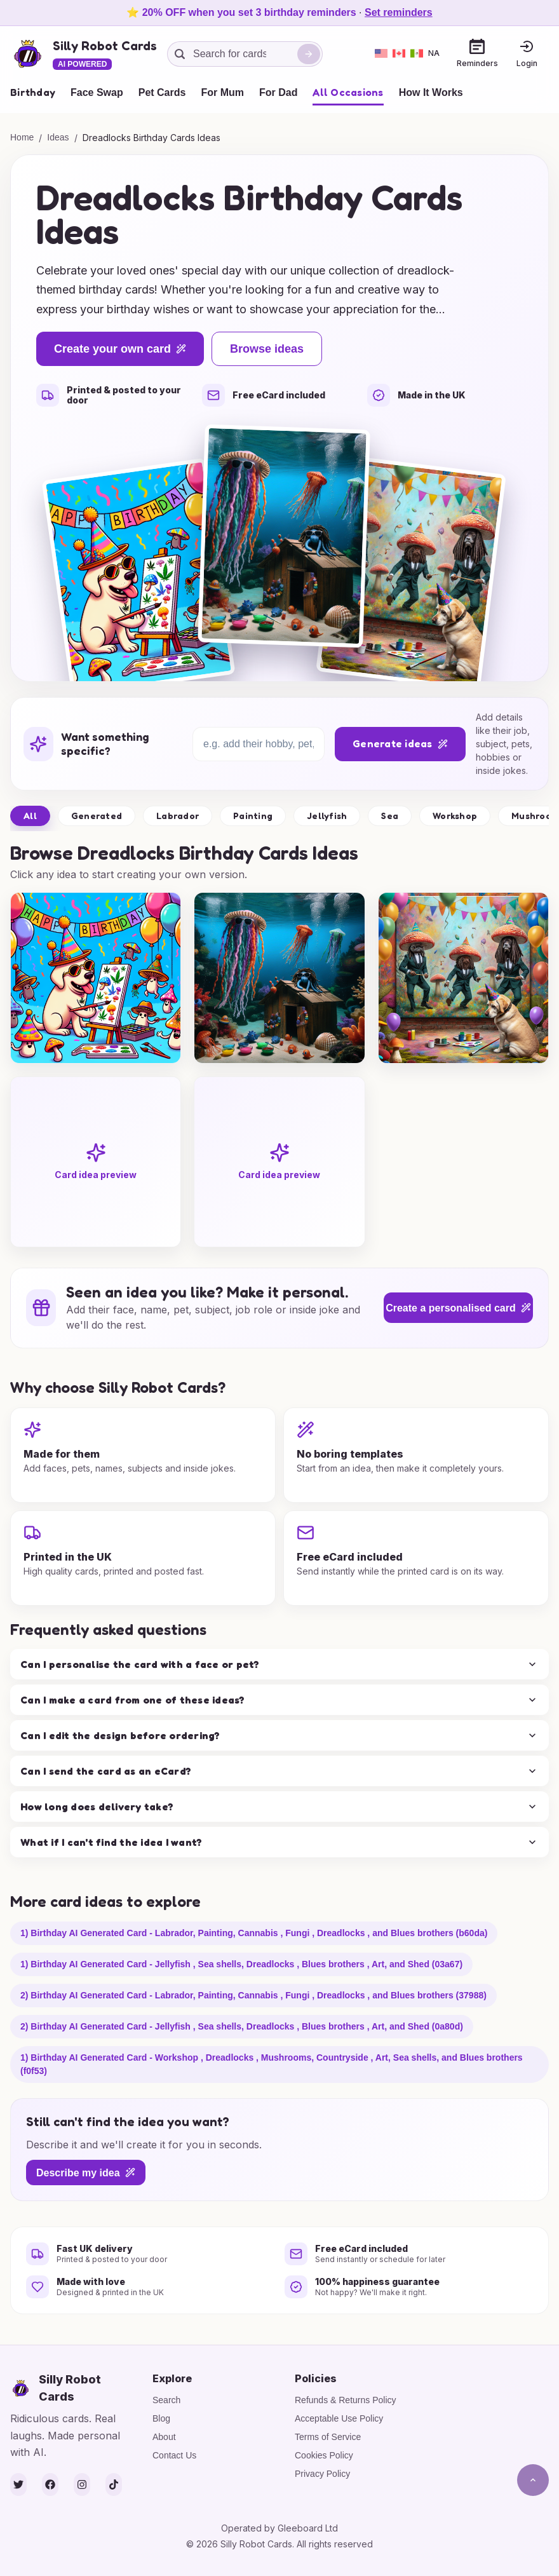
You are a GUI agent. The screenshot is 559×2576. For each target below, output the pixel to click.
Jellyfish (327, 815)
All (30, 815)
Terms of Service (328, 2437)
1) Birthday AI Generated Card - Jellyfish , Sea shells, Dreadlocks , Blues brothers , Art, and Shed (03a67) (241, 1964)
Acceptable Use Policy (339, 2418)
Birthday (32, 92)
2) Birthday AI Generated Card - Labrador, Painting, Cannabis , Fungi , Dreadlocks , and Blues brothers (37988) (253, 1995)
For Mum (222, 92)
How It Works (431, 92)
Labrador (177, 815)
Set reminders (399, 12)
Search (166, 2400)
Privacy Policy (322, 2474)
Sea (389, 815)
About (164, 2437)
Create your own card (120, 348)
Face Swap (97, 92)
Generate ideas (400, 743)
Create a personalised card (458, 1308)
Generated (96, 815)
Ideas (58, 137)
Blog (161, 2418)
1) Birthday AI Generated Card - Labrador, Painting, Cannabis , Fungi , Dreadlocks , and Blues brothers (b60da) (253, 1933)
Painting (253, 815)
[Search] (308, 54)
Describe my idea (85, 2172)
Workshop (455, 815)
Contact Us (174, 2455)
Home (22, 137)
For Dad (278, 92)
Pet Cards (162, 92)
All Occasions (348, 92)
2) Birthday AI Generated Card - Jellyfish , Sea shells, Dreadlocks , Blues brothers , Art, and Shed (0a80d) (241, 2026)
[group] (95, 977)
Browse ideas (267, 348)
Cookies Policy (324, 2455)
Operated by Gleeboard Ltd (279, 2528)
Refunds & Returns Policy (345, 2400)
